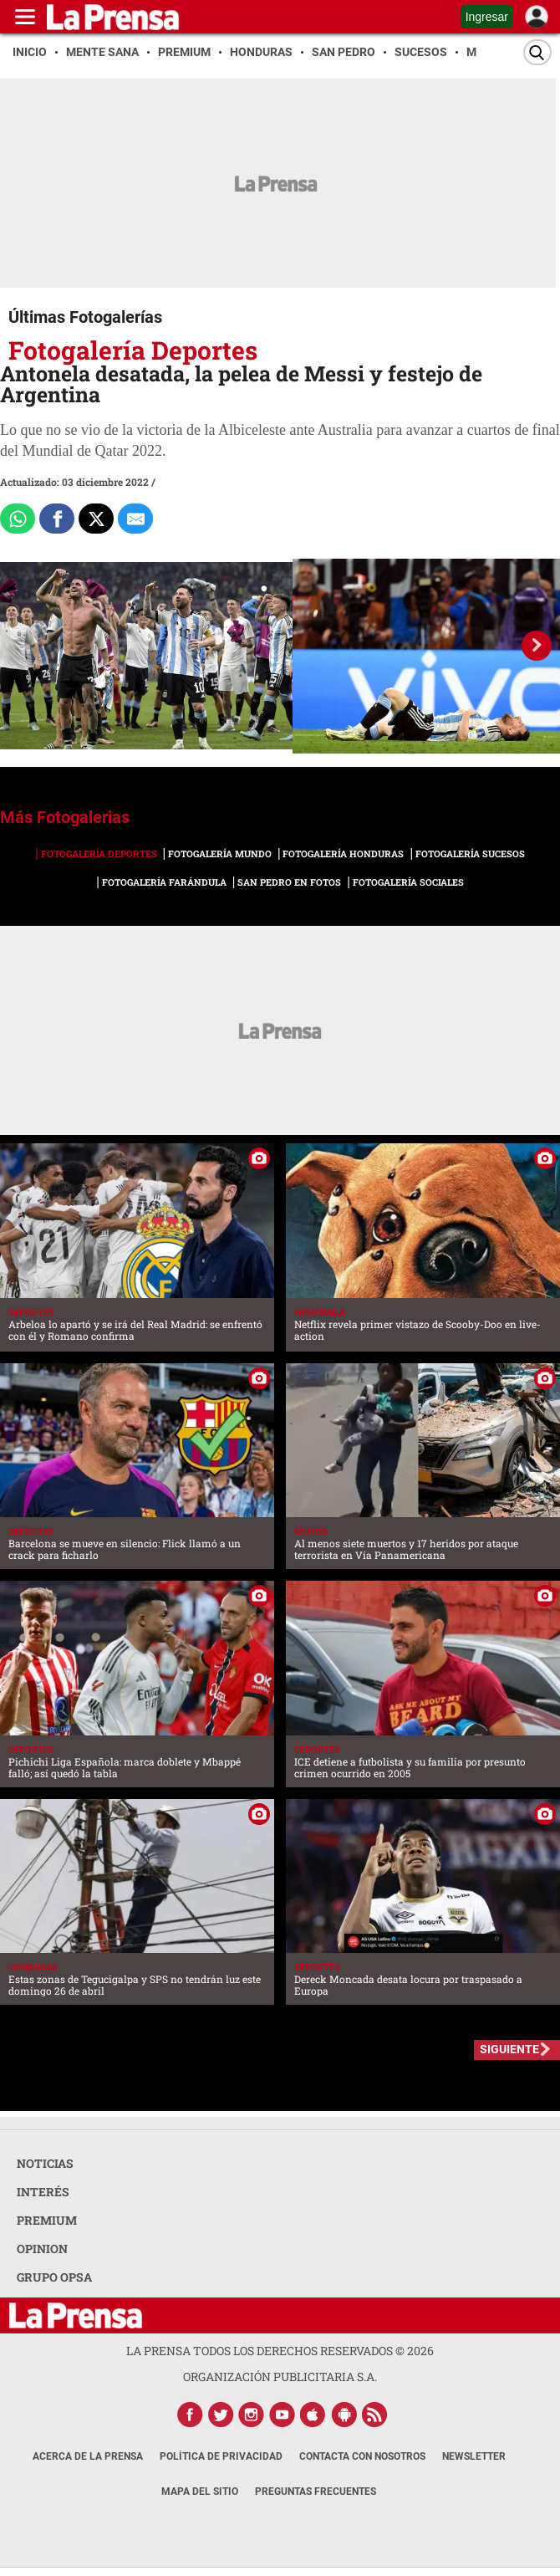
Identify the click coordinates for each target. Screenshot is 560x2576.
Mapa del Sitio (199, 2491)
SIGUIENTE (509, 2049)
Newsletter (474, 2456)
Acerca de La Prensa (88, 2456)
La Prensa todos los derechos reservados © (280, 2351)
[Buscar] (537, 52)
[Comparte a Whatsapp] (17, 518)
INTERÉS (43, 2192)
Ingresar (487, 16)
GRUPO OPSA (54, 2277)
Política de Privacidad (221, 2456)
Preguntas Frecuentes (315, 2491)
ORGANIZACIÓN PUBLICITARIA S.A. (280, 2376)
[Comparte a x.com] (96, 518)
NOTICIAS (45, 2163)
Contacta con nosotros (362, 2456)
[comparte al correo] (135, 518)
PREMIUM (47, 2220)
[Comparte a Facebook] (56, 518)
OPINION (42, 2249)
